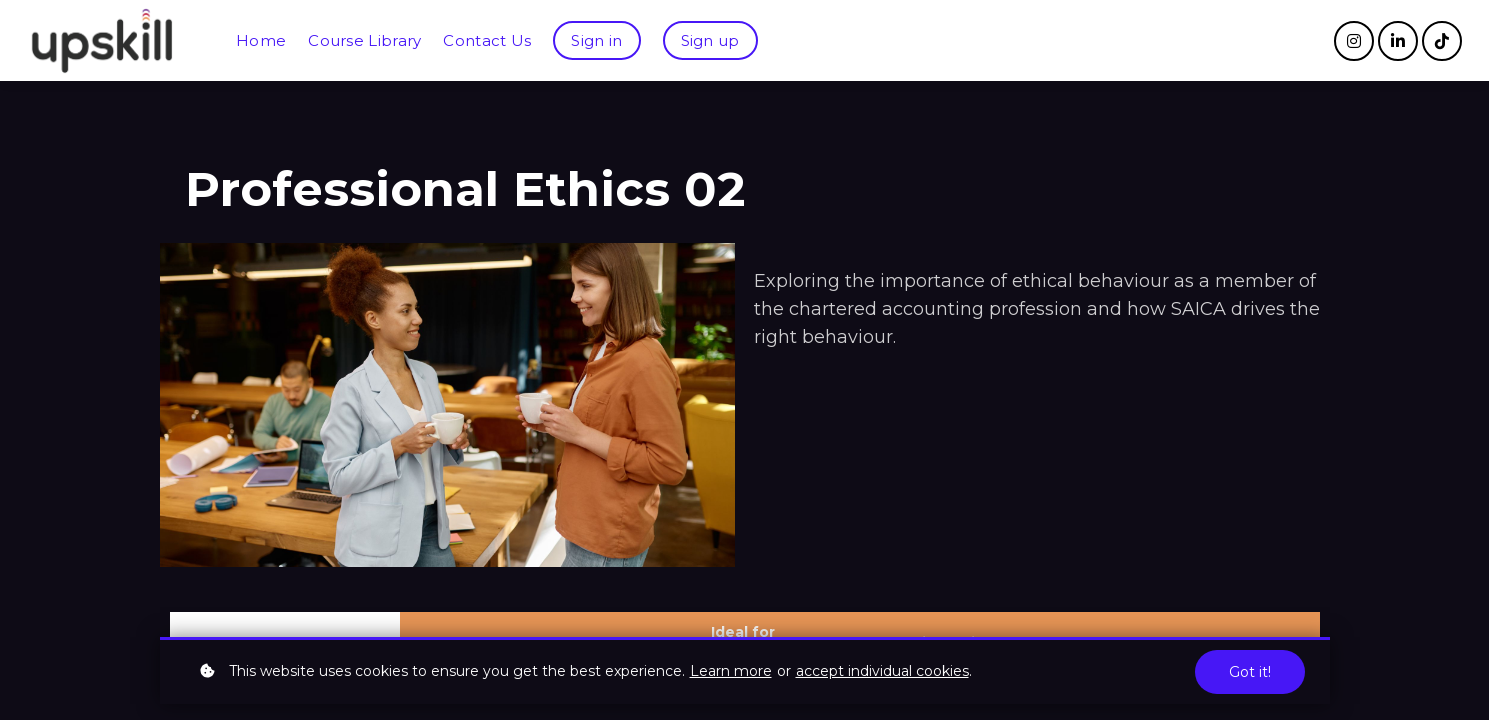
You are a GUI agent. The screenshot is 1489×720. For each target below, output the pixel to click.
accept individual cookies (882, 671)
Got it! (1250, 672)
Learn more (731, 671)
